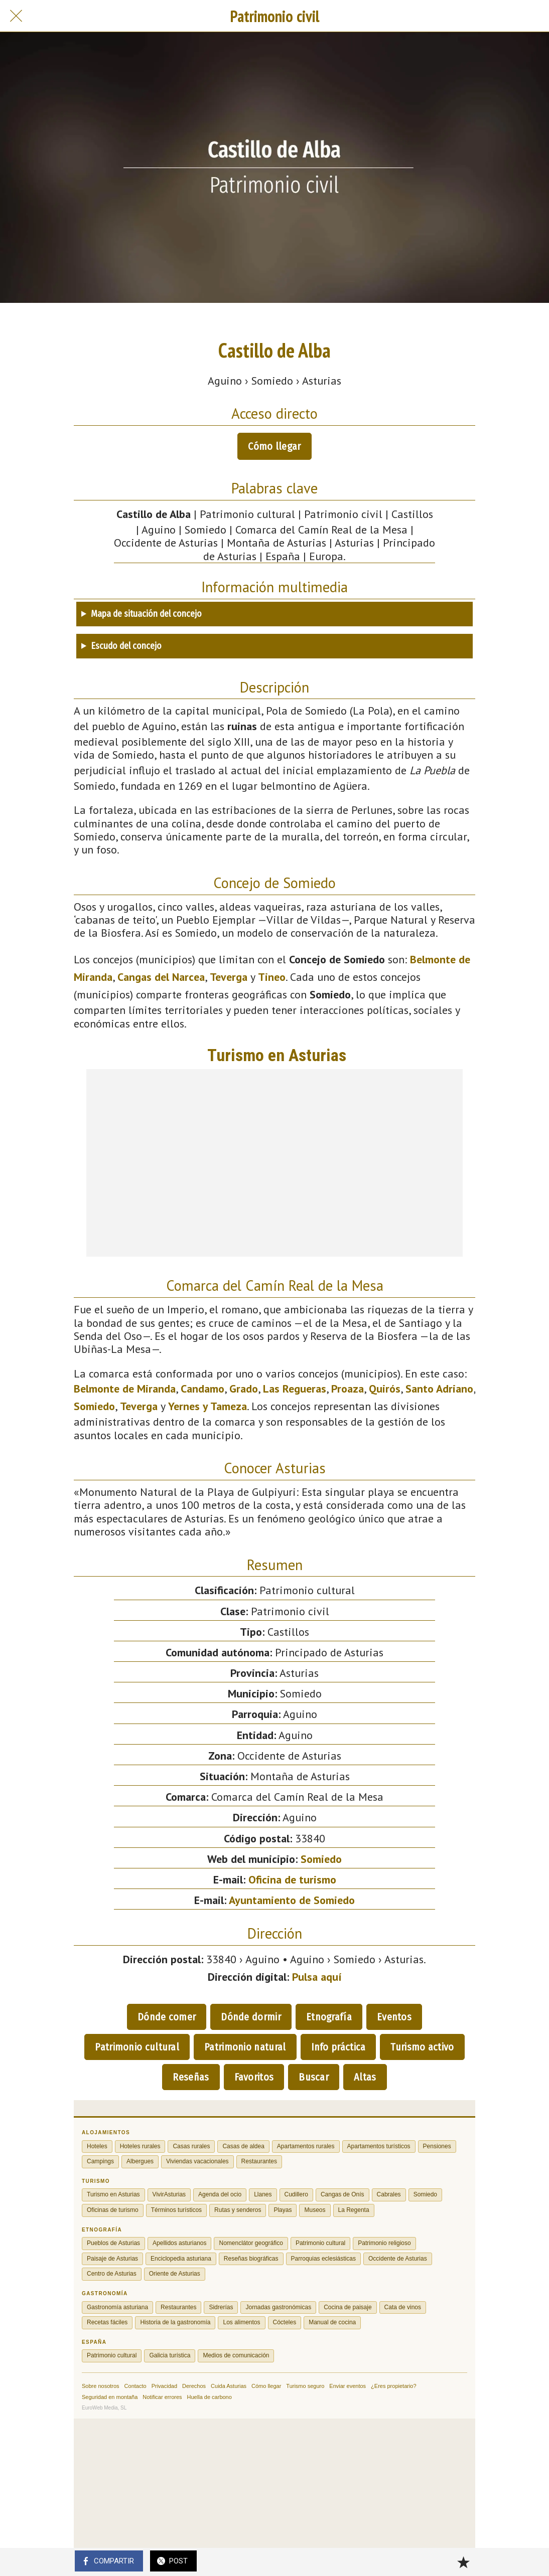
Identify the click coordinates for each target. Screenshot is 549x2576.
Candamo (202, 1389)
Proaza (347, 1389)
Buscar (314, 2077)
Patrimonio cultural (137, 2047)
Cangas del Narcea (161, 977)
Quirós (384, 1389)
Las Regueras (294, 1389)
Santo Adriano (439, 1389)
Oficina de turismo (292, 1879)
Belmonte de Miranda (125, 1389)
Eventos (394, 2017)
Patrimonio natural (245, 2047)
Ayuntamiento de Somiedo (292, 1900)
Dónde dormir (251, 2017)
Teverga (228, 977)
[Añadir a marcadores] (463, 2562)
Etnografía (329, 2017)
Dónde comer (167, 2017)
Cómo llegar (274, 446)
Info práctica (338, 2047)
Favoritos (254, 2077)
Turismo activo (422, 2047)
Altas (365, 2077)
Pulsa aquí (317, 1977)
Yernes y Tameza (207, 1406)
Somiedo (94, 1406)
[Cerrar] (16, 16)
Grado (243, 1389)
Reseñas (191, 2077)
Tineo (272, 977)
